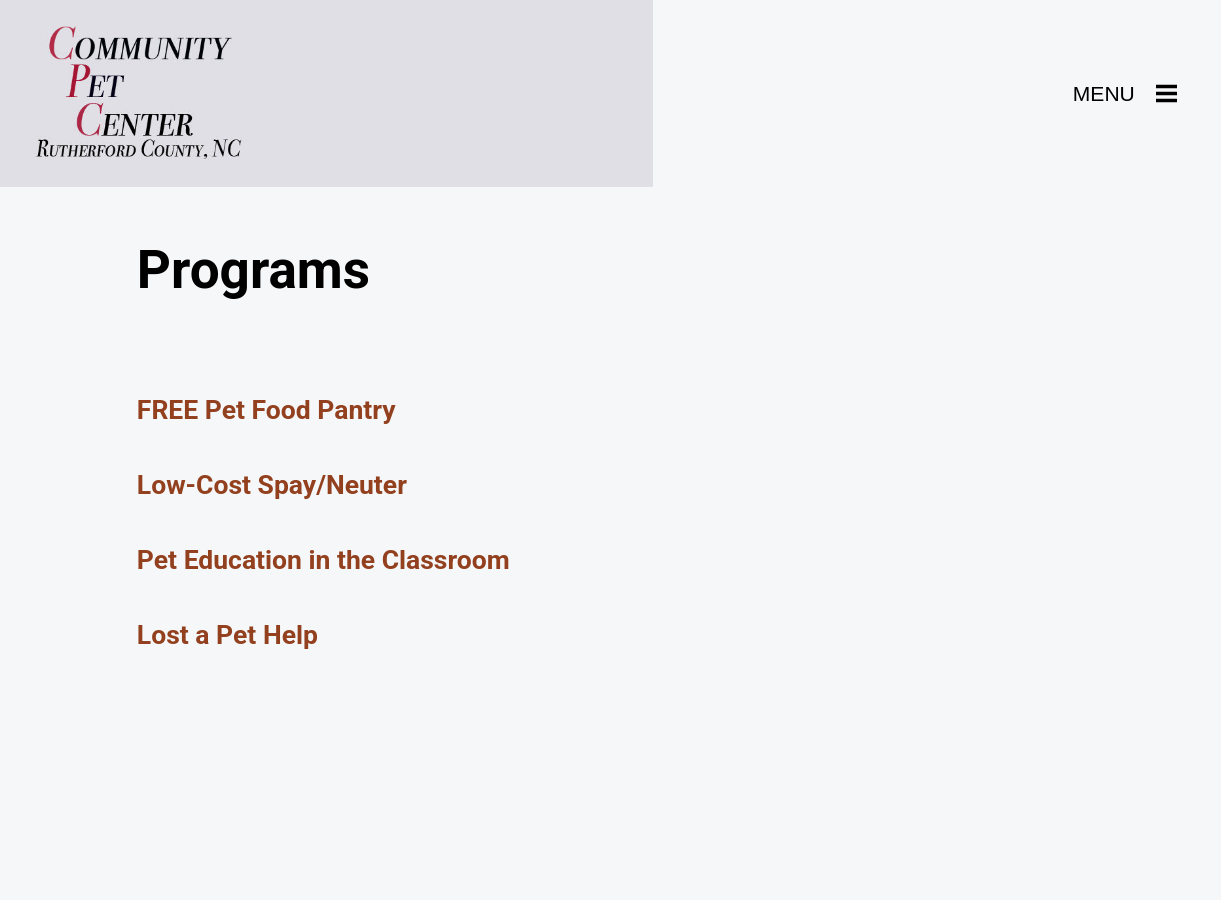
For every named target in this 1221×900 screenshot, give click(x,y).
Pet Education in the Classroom (323, 559)
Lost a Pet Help (227, 634)
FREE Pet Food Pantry (266, 409)
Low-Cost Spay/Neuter (272, 484)
